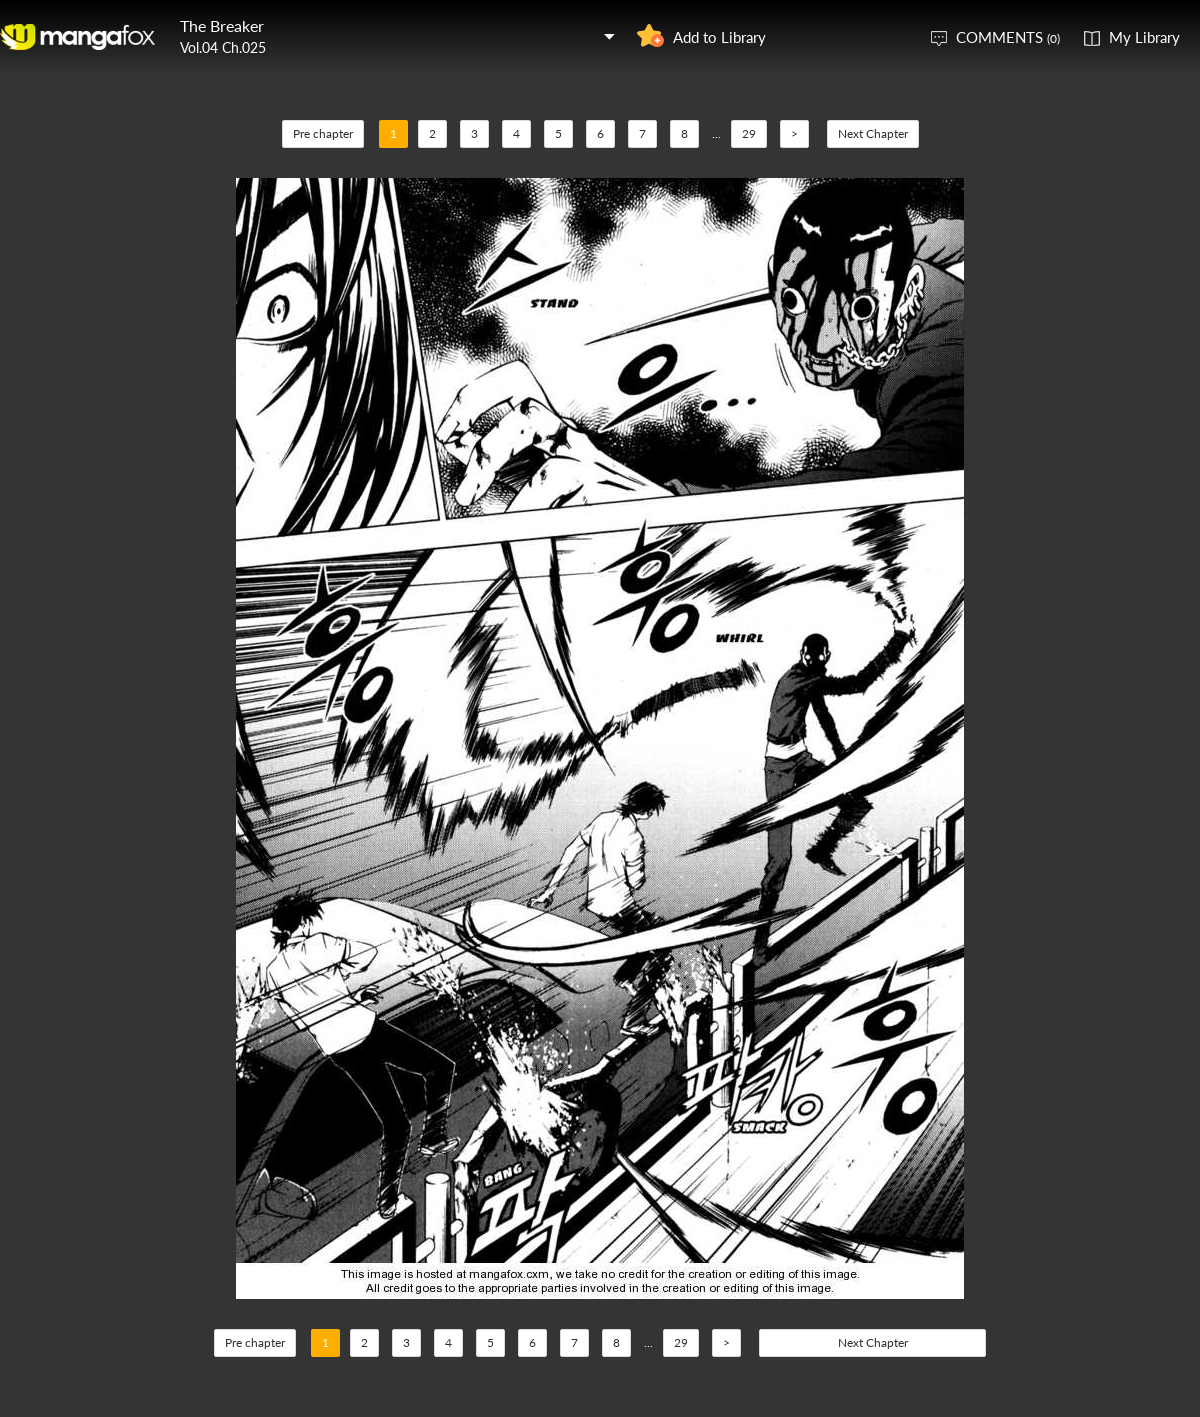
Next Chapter (873, 133)
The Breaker (222, 25)
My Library (1144, 37)
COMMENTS (1008, 37)
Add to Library (719, 37)
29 (749, 133)
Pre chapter (323, 133)
